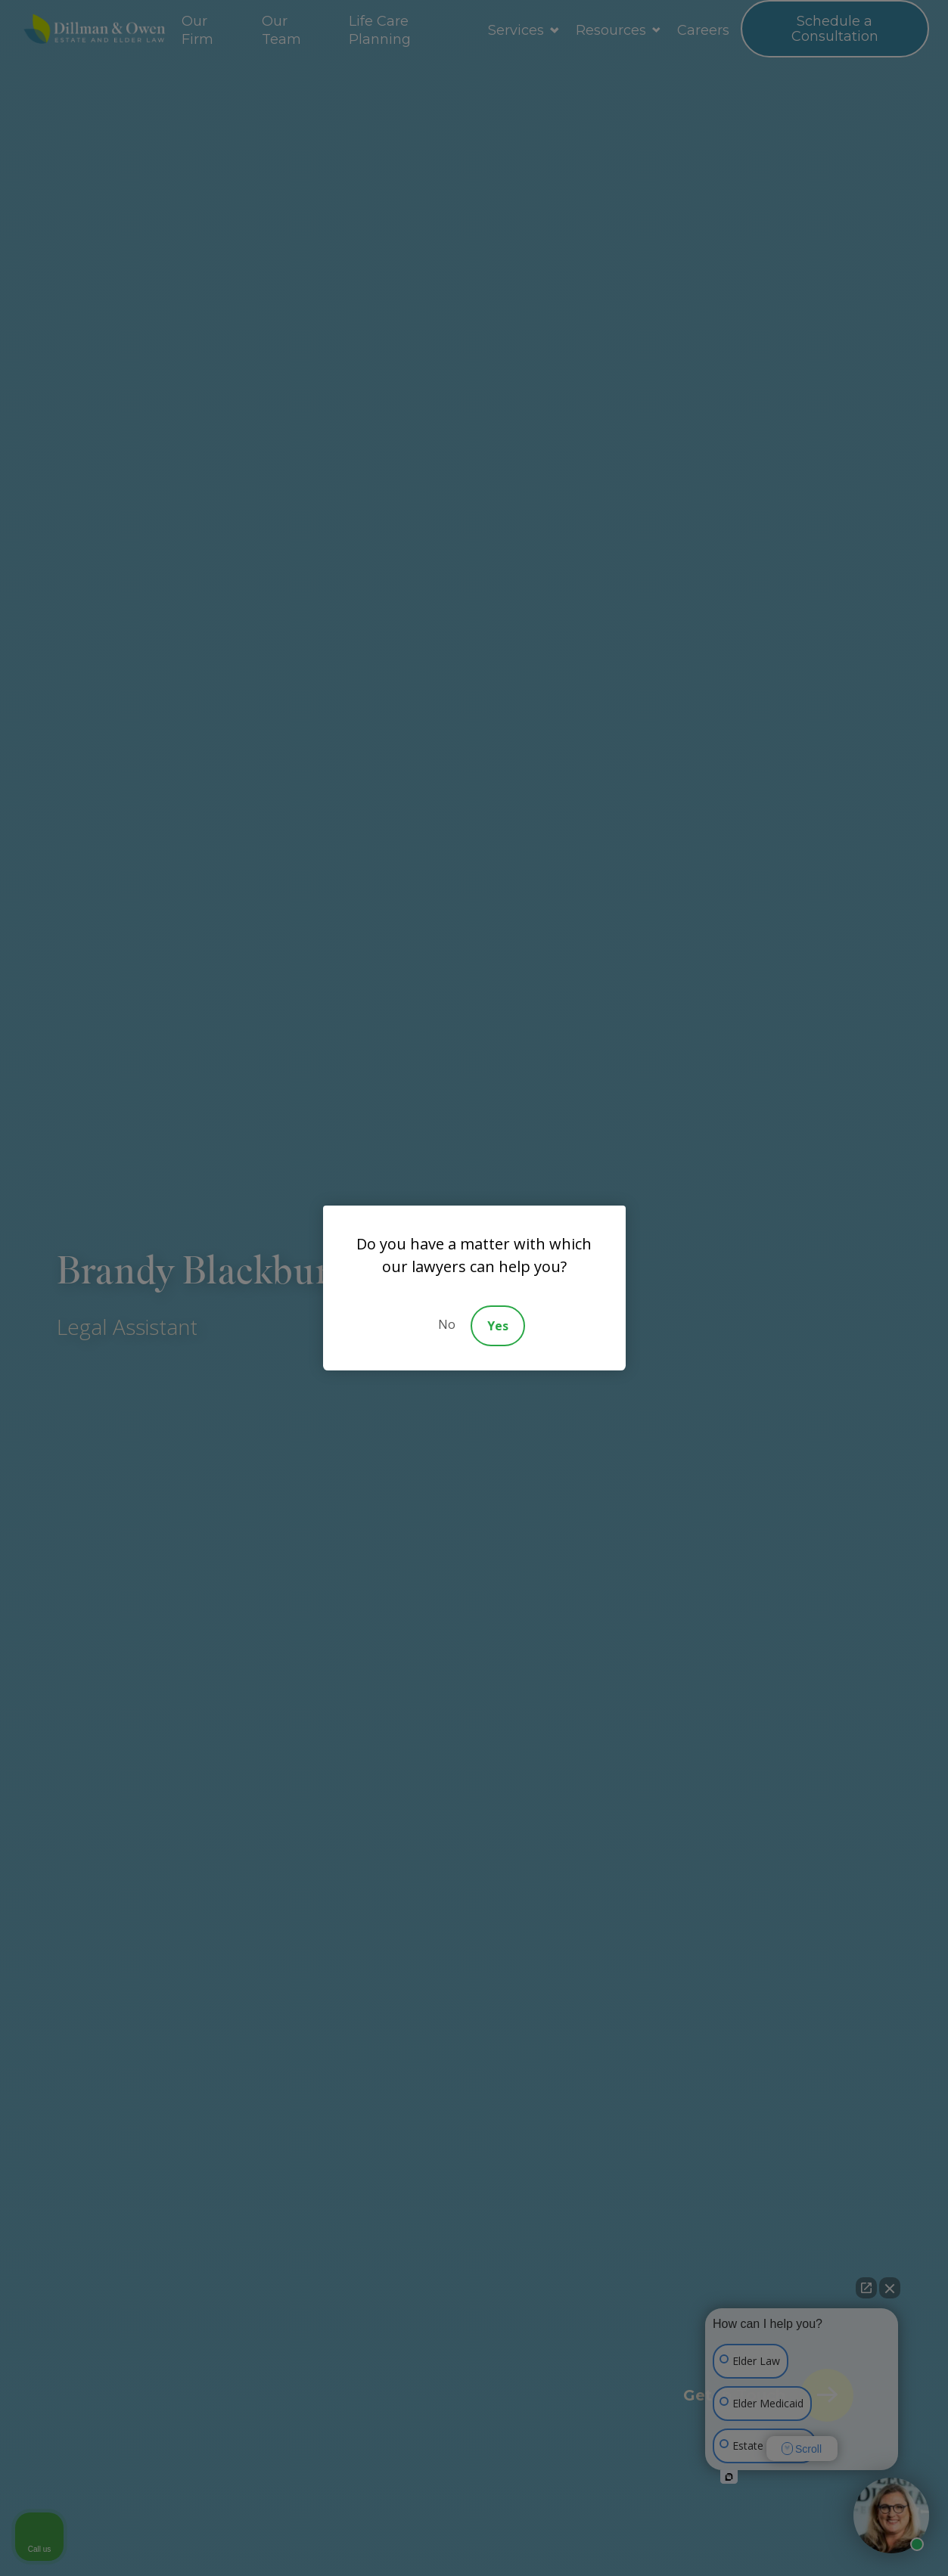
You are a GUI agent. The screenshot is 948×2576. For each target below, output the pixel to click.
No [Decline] (446, 1324)
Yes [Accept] (497, 1325)
